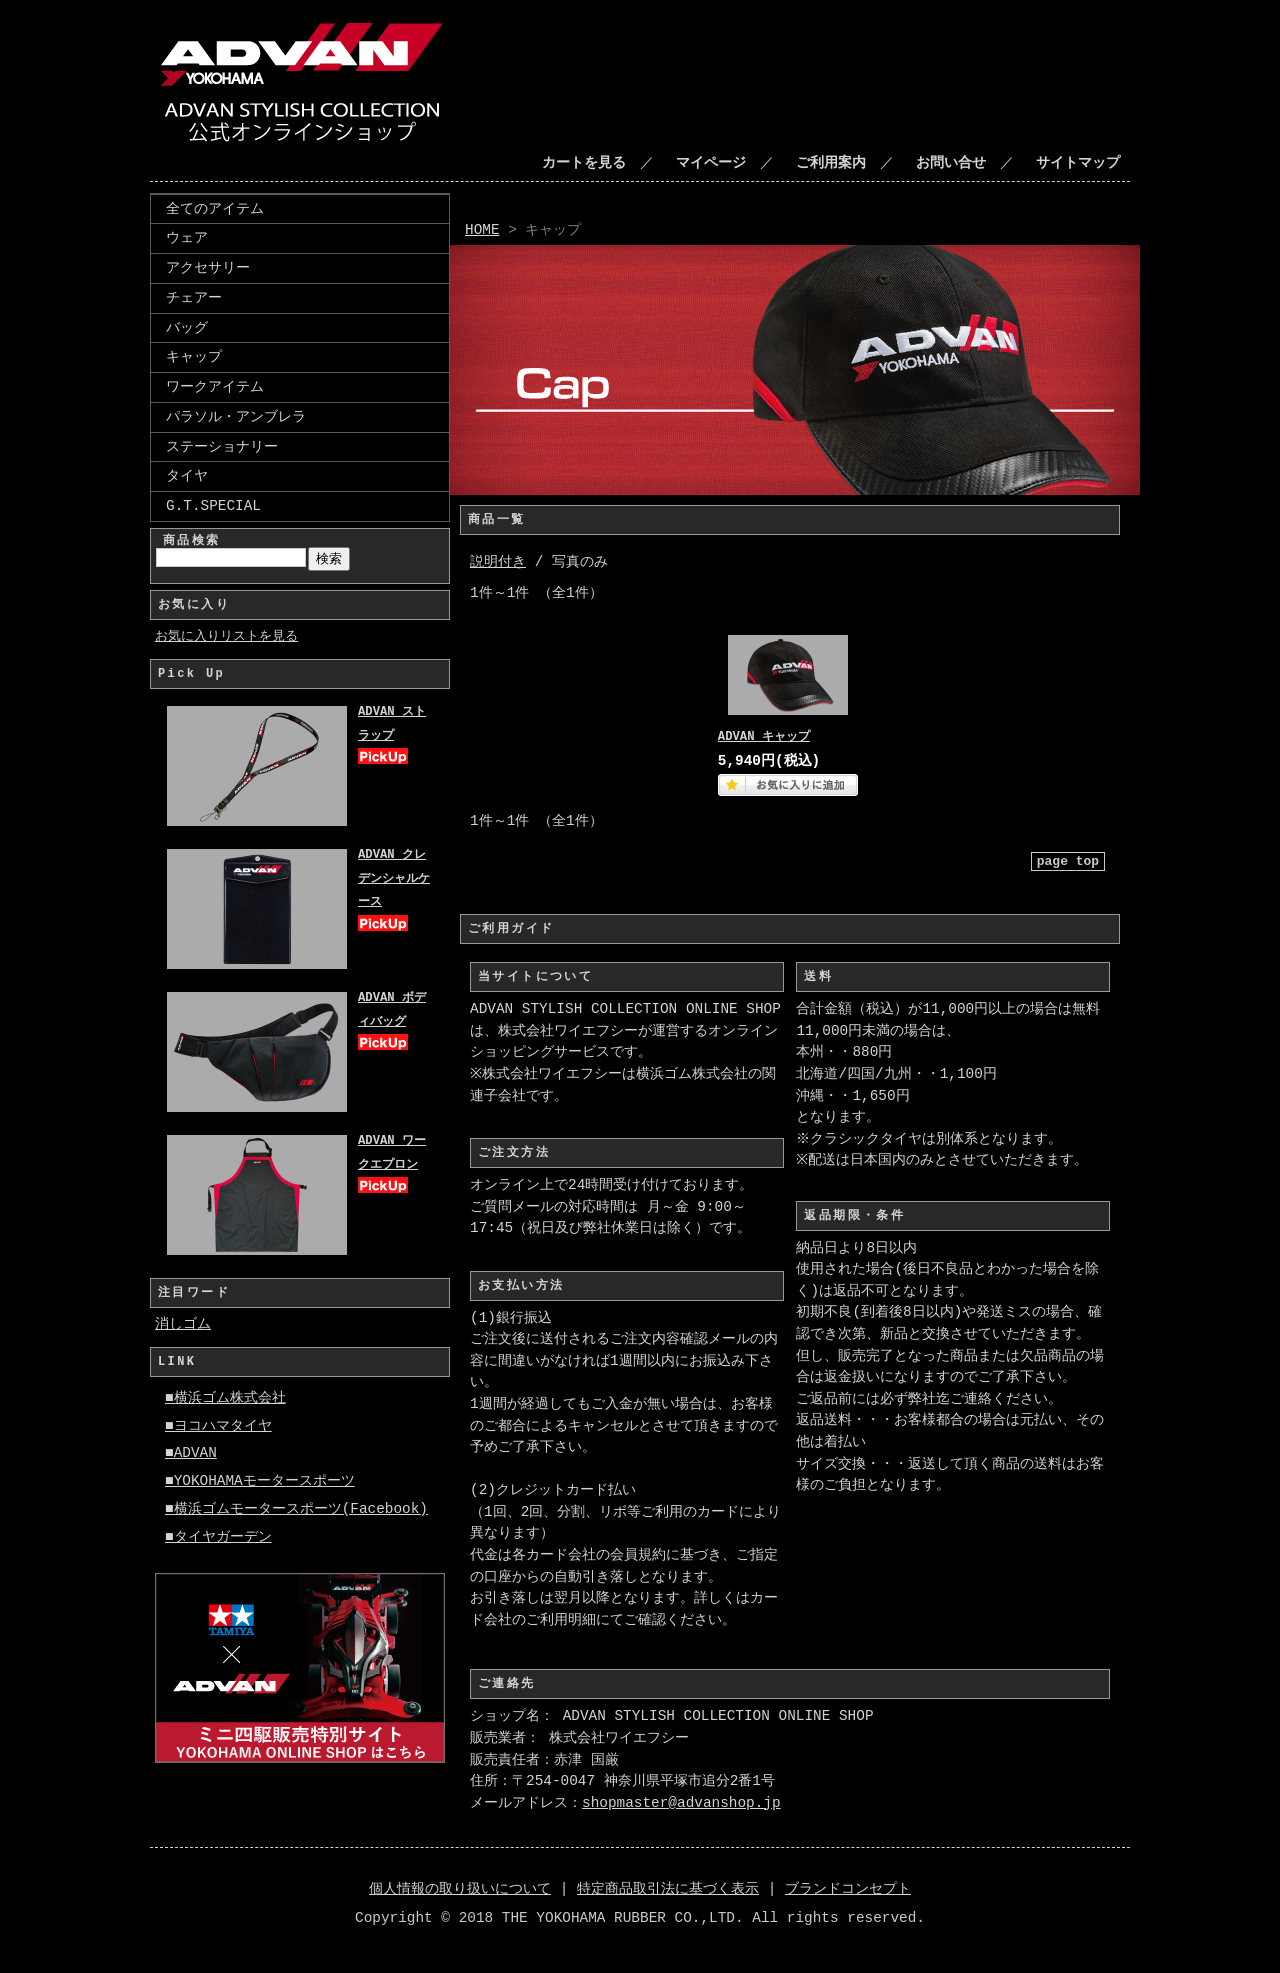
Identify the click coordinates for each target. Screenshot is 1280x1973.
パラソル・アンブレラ (236, 416)
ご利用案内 (831, 163)
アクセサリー (208, 267)
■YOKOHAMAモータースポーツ (260, 1481)
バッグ (187, 327)
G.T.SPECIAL (213, 505)
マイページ (711, 163)
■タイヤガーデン (218, 1537)
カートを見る (584, 163)
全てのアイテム (215, 208)
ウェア (187, 237)
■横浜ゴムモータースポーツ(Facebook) (296, 1509)
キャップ (194, 356)
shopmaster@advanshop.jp (681, 1803)
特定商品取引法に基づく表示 (668, 1889)
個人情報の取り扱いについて (460, 1889)
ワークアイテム (215, 386)
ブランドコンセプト (848, 1889)
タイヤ (187, 475)
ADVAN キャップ (764, 737)
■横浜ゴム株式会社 (225, 1398)
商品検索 (192, 540)
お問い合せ (951, 163)
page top (1068, 861)
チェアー (194, 297)
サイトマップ (1078, 163)
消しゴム (183, 1324)
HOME (482, 230)
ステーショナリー (222, 446)
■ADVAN (191, 1453)
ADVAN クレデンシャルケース (394, 879)
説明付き (498, 562)
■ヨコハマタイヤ (218, 1426)
